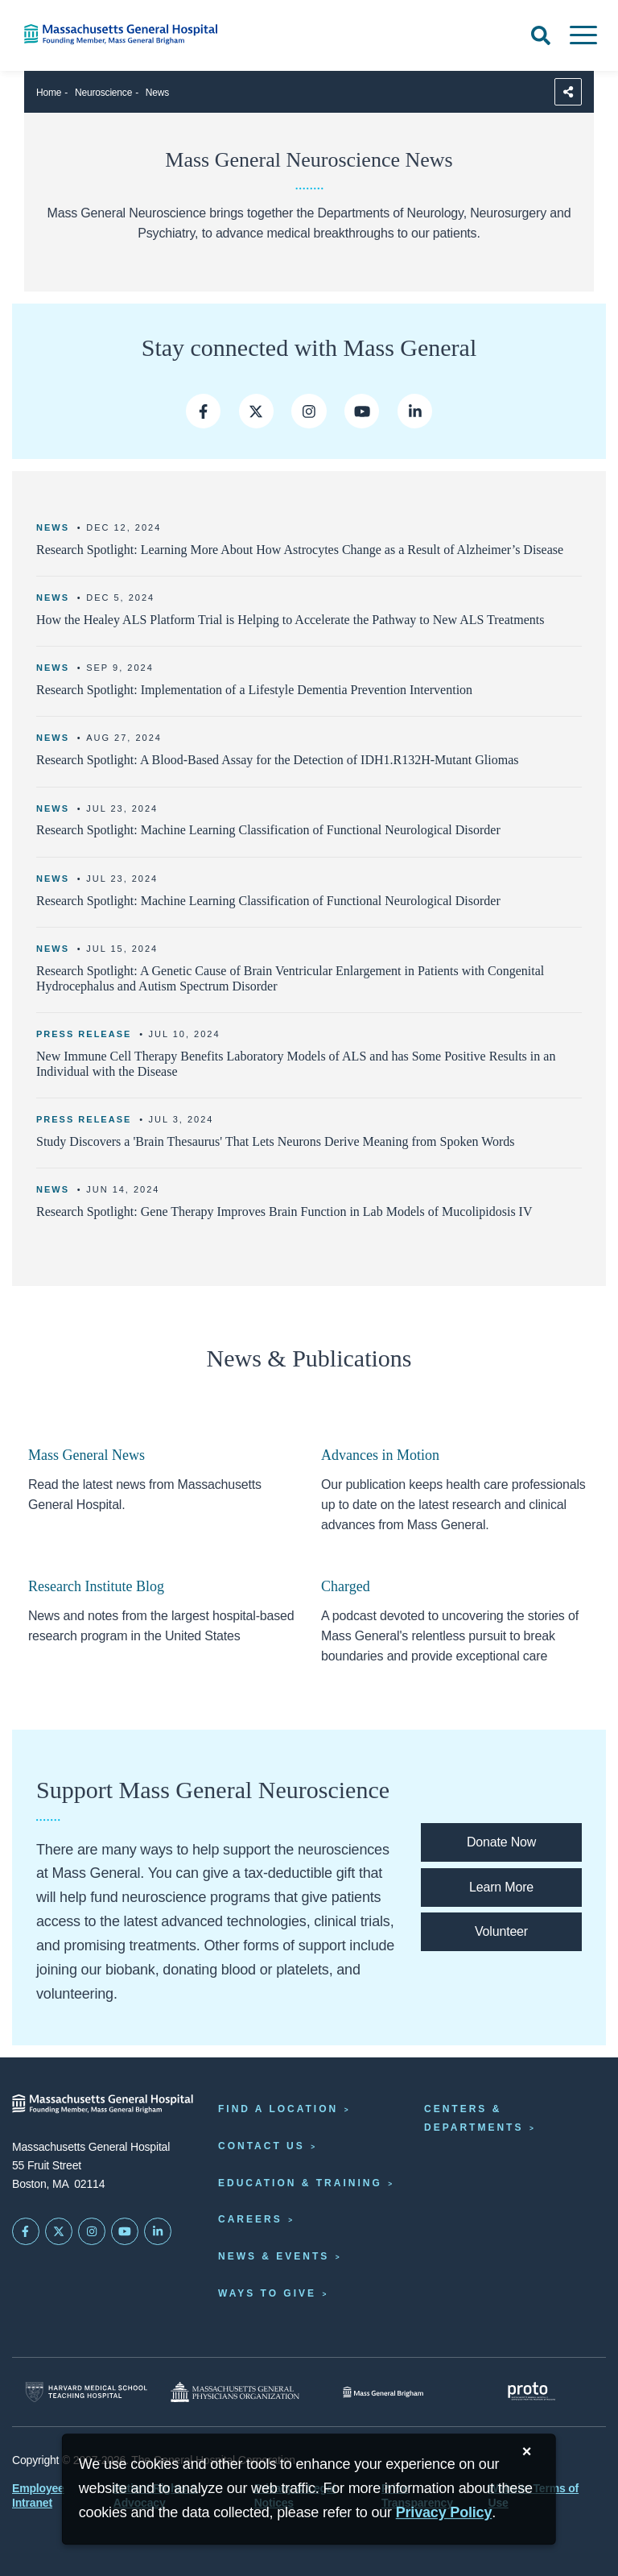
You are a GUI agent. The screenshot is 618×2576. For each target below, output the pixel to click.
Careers (250, 2219)
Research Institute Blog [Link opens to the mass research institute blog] (96, 1586)
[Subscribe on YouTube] (124, 2231)
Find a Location (278, 2109)
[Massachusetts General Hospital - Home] (103, 2104)
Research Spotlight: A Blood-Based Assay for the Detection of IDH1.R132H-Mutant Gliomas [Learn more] (277, 760)
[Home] (128, 34)
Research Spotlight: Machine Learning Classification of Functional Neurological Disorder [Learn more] (268, 830)
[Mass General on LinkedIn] (157, 2231)
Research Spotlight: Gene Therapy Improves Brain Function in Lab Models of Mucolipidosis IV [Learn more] (284, 1211)
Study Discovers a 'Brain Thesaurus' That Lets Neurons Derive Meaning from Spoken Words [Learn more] (275, 1141)
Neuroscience (103, 92)
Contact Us (261, 2146)
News (157, 92)
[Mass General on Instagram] (308, 411)
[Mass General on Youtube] (361, 411)
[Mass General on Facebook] (203, 411)
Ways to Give (267, 2293)
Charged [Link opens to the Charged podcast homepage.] (345, 1586)
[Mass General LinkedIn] (415, 411)
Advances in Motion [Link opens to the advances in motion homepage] (380, 1455)
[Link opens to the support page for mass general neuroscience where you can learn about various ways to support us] (501, 1887)
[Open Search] (541, 35)
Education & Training (300, 2183)
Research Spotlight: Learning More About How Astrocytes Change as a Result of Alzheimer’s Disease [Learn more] (299, 549)
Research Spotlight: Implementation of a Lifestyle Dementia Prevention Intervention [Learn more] (254, 690)
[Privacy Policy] (444, 2512)
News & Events (273, 2256)
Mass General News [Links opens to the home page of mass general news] (86, 1455)
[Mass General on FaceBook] (25, 2231)
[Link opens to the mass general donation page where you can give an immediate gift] (501, 1842)
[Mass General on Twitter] (256, 411)
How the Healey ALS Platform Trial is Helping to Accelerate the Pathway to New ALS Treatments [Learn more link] (290, 619)
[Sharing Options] (568, 91)
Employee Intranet (38, 2495)
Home (48, 92)
